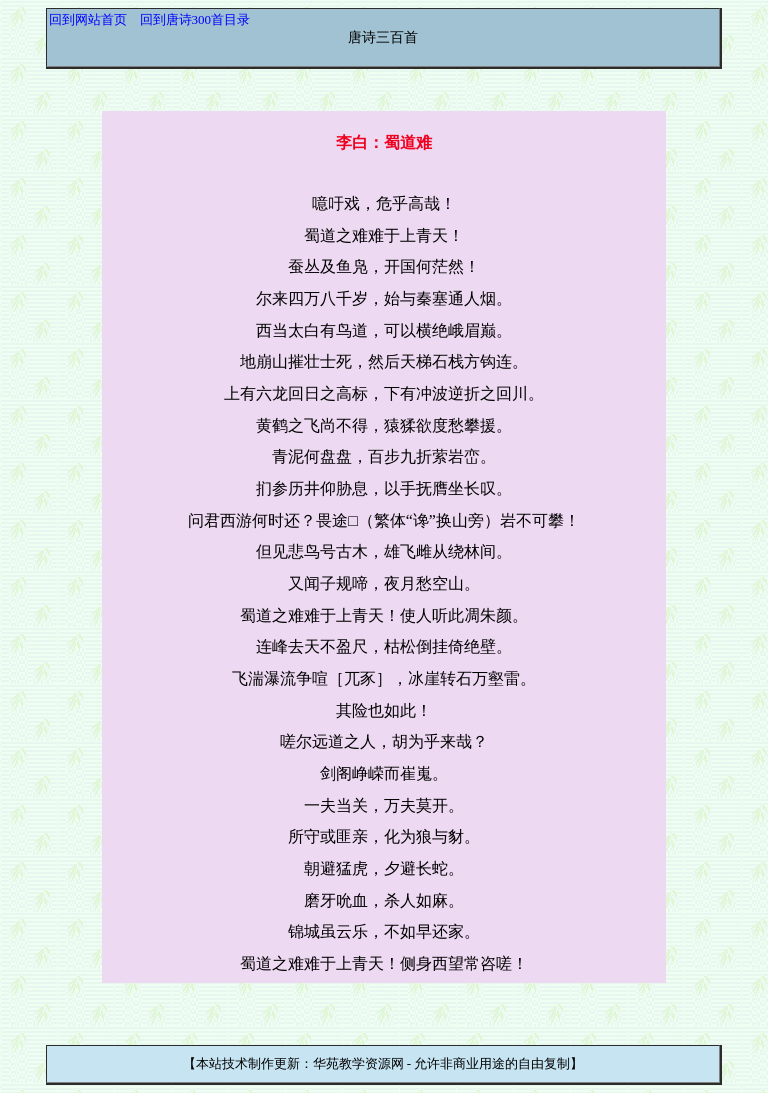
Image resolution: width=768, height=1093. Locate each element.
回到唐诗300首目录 (195, 19)
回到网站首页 (88, 19)
